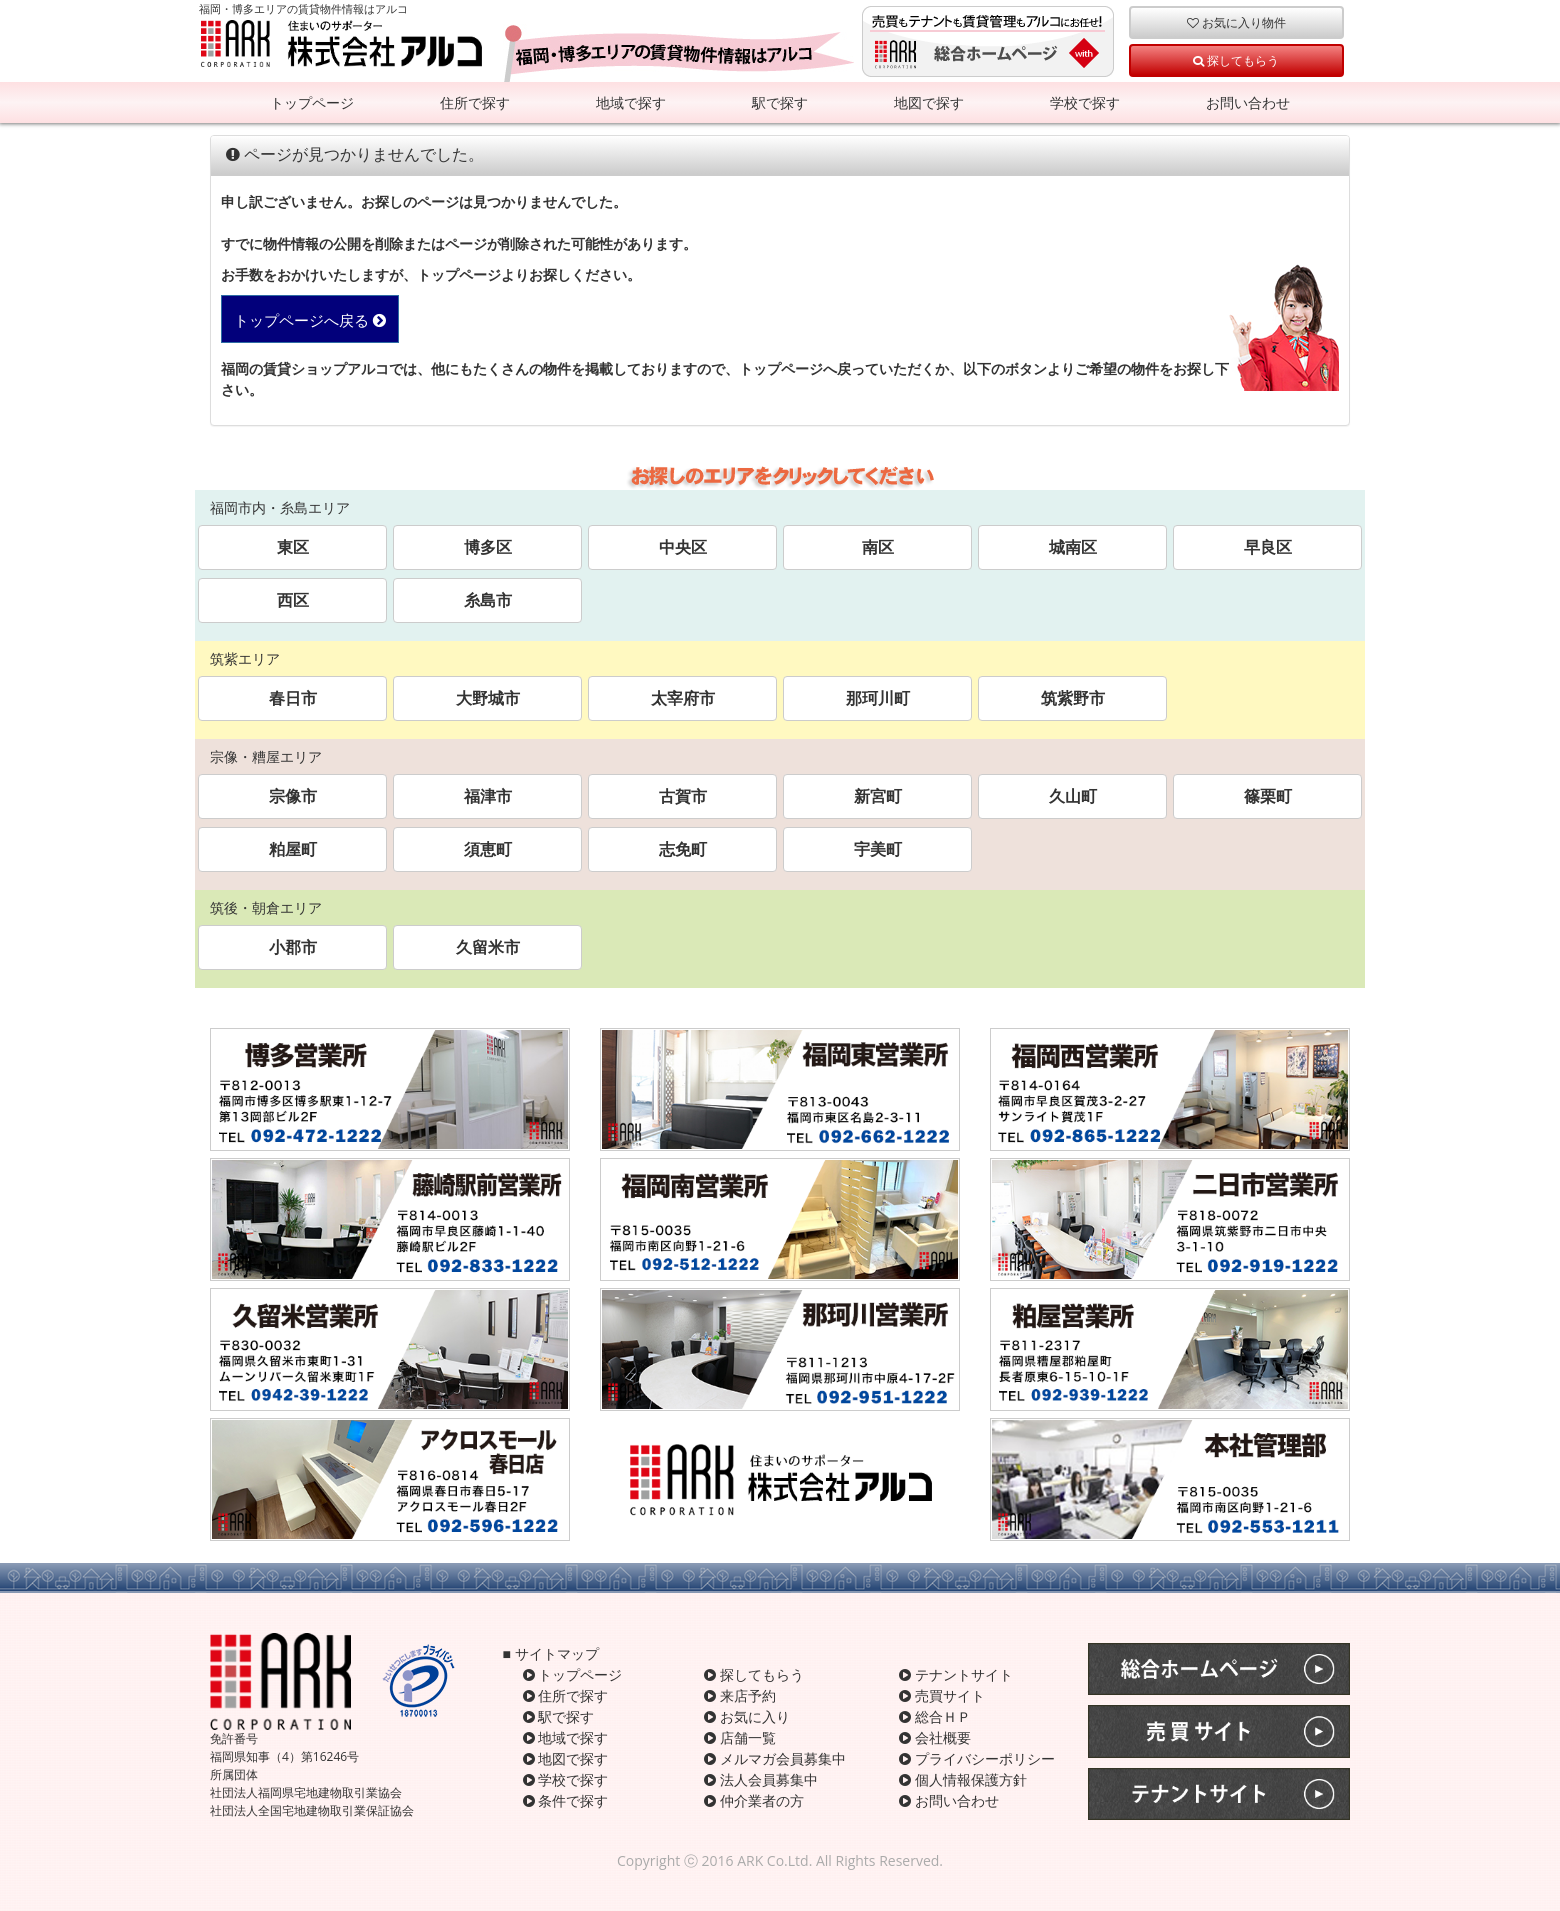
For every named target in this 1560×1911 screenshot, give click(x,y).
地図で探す (929, 102)
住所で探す (475, 102)
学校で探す (1085, 102)
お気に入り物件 (1236, 22)
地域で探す (631, 102)
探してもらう (1236, 60)
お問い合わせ (1248, 102)
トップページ (312, 102)
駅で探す (780, 102)
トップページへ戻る (310, 320)
